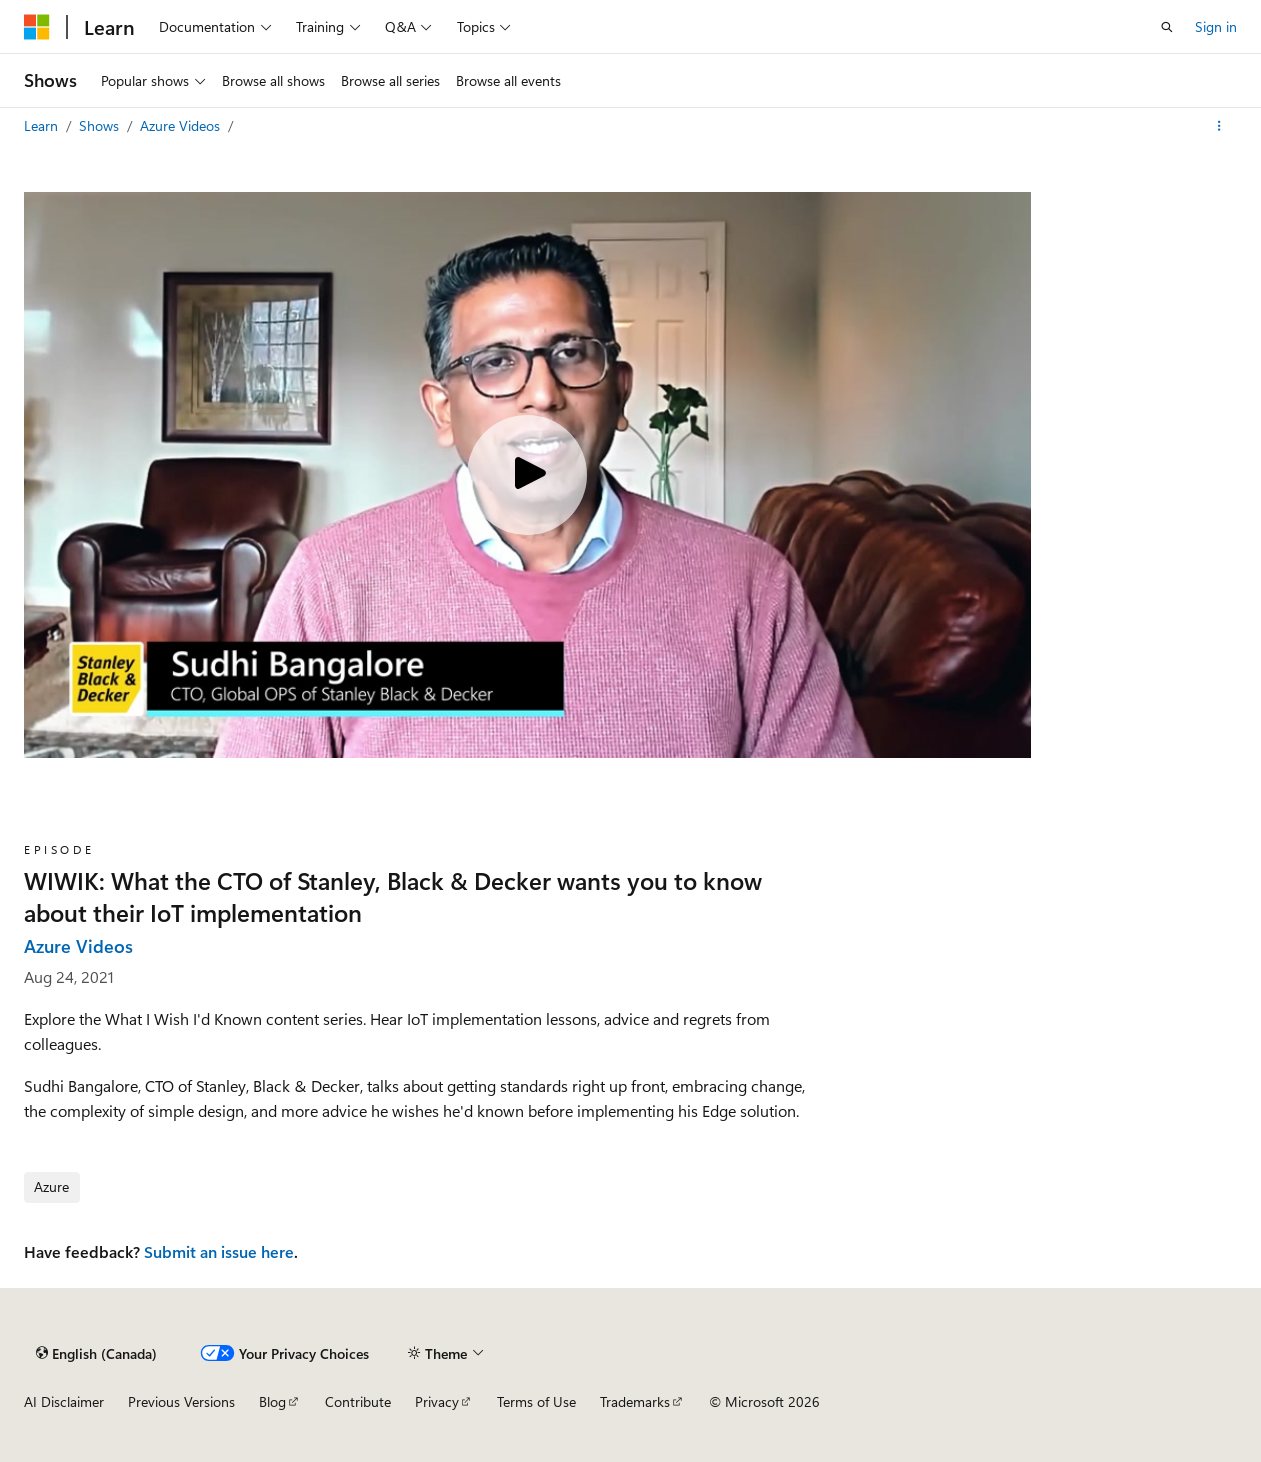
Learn (43, 125)
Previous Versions (181, 1401)
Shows (101, 125)
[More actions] (1219, 126)
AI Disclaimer (64, 1401)
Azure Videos (182, 125)
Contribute (358, 1401)
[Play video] (527, 475)
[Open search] (1167, 27)
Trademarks (635, 1401)
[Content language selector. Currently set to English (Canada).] (96, 1353)
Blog (272, 1401)
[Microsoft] (37, 27)
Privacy (437, 1401)
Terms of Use (536, 1401)
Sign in (1216, 26)
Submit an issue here (219, 1251)
